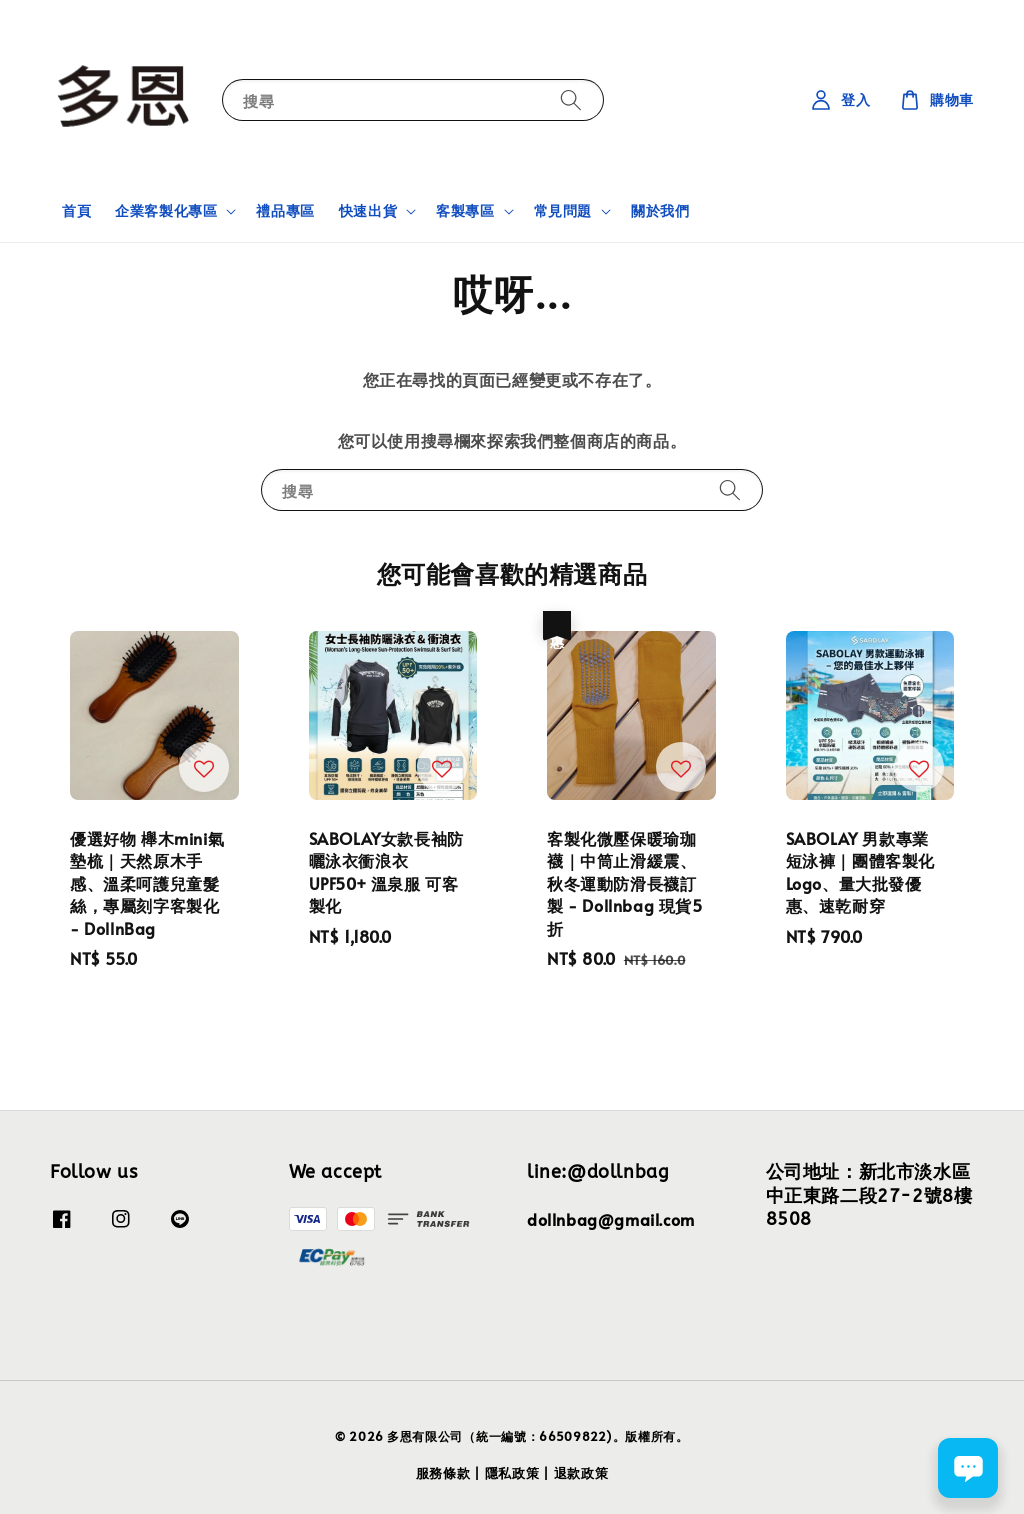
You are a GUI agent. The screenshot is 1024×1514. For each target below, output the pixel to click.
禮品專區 (285, 210)
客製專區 (465, 211)
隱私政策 (512, 1473)
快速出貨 (368, 211)
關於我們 (660, 210)
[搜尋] (571, 99)
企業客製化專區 (166, 211)
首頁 (76, 210)
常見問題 (563, 211)
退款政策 (581, 1473)
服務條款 (443, 1473)
